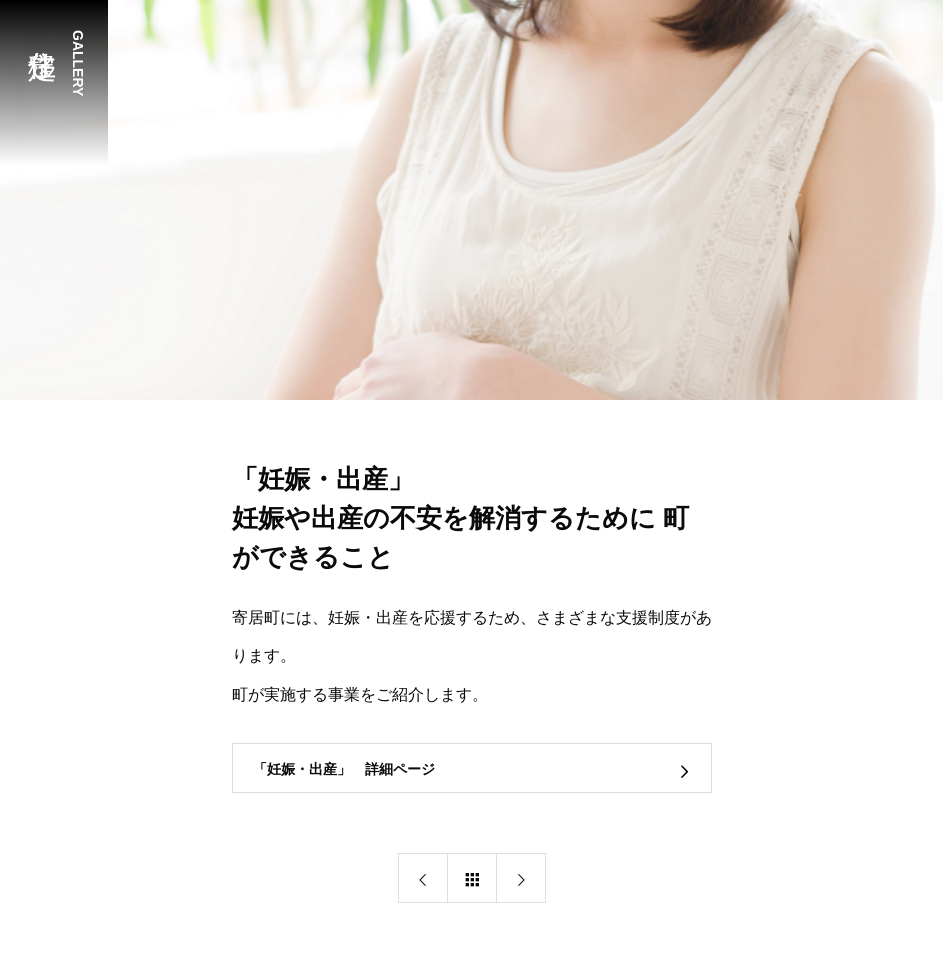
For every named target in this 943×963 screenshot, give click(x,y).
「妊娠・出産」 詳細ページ (344, 769)
